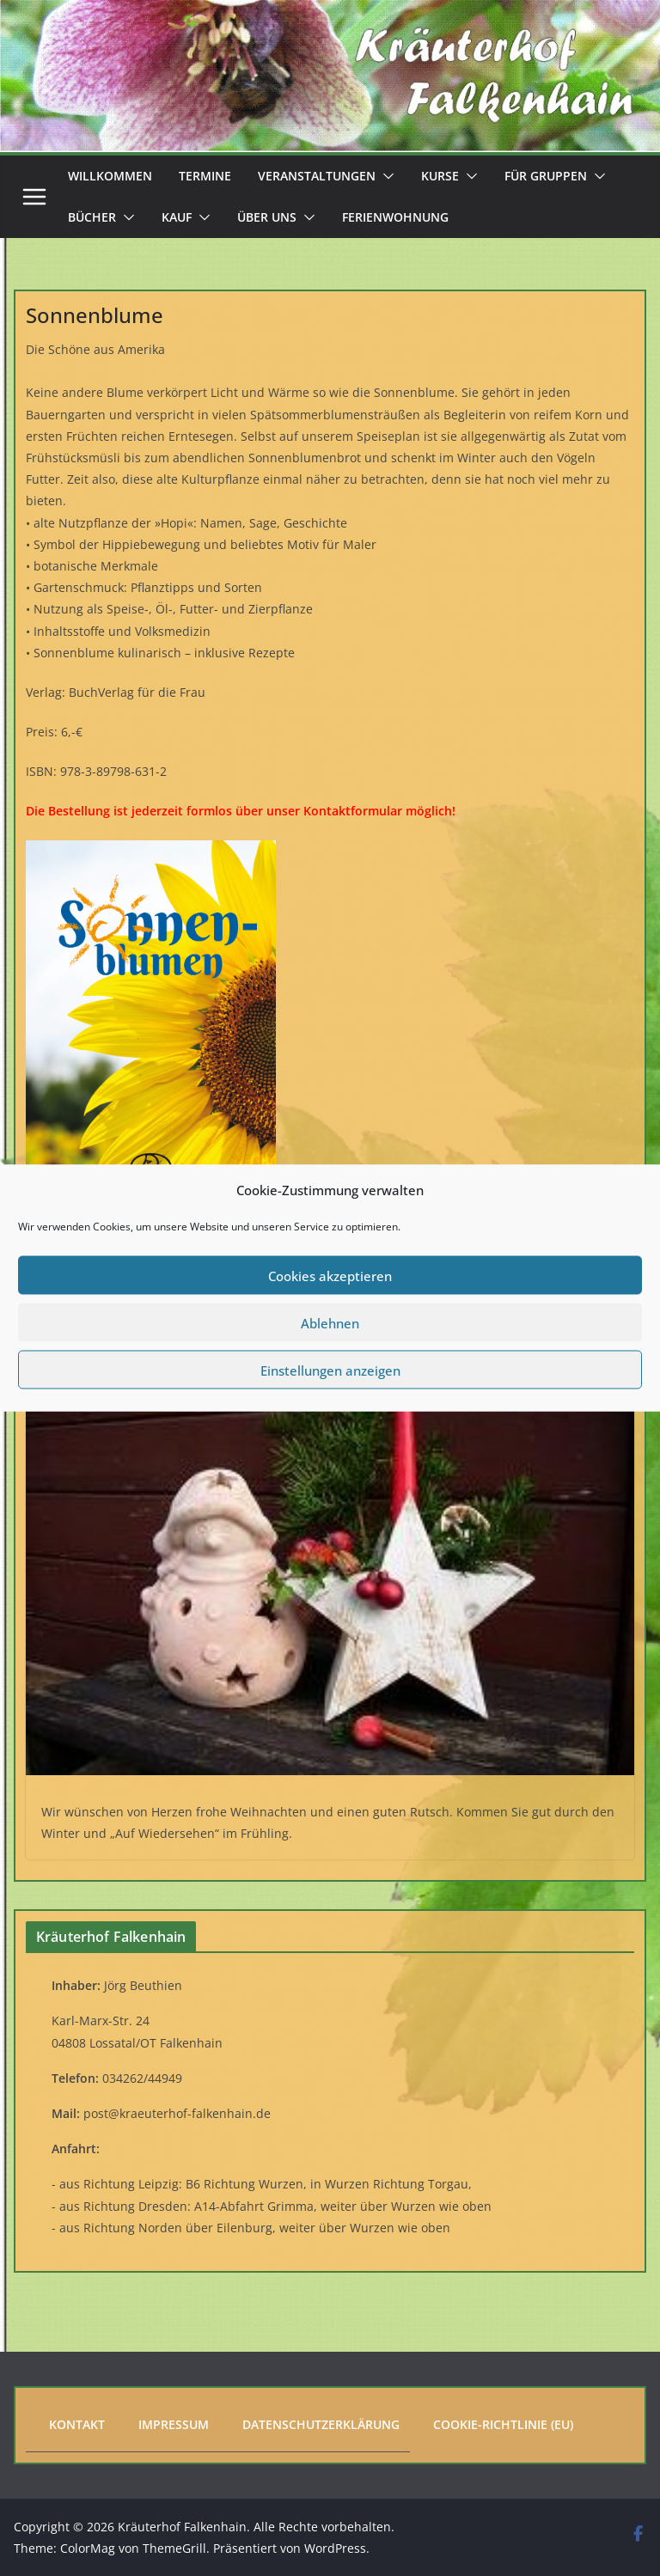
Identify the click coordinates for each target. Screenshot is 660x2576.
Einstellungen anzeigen (330, 1369)
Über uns (266, 217)
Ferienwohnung (395, 217)
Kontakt (77, 2424)
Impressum (173, 2424)
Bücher (92, 217)
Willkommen (110, 176)
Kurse (440, 176)
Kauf (177, 217)
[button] (385, 176)
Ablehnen (330, 1322)
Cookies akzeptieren (330, 1275)
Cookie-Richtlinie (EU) (503, 2424)
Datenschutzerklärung (321, 2424)
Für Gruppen (545, 176)
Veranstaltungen (317, 176)
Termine (205, 176)
